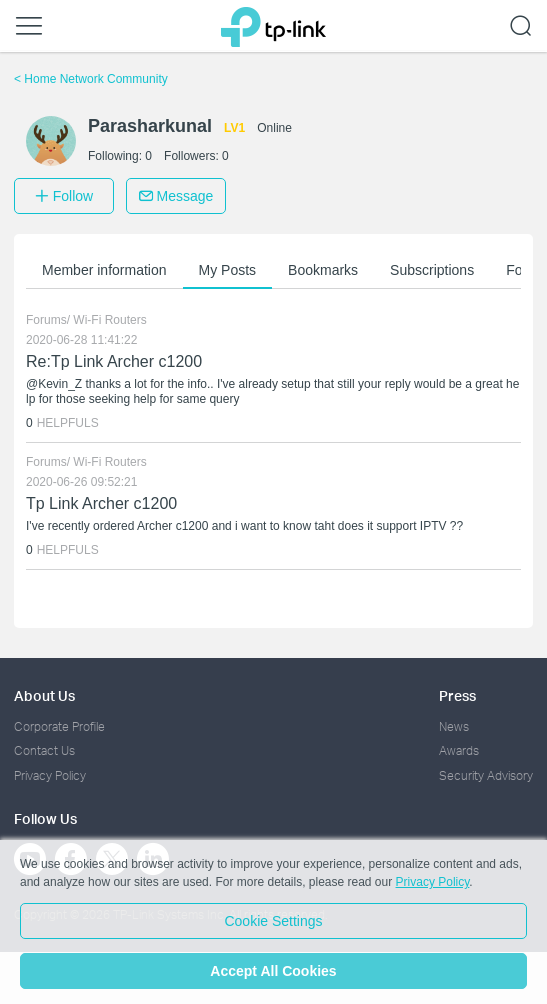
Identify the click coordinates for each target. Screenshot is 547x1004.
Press (457, 695)
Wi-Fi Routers (109, 320)
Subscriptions (432, 270)
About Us (44, 695)
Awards (459, 750)
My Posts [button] (228, 270)
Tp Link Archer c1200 (101, 503)
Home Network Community (91, 79)
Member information (104, 270)
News (454, 726)
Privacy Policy (50, 775)
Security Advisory (486, 775)
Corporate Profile (59, 726)
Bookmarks (323, 270)
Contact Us (44, 750)
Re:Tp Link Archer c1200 (114, 361)
